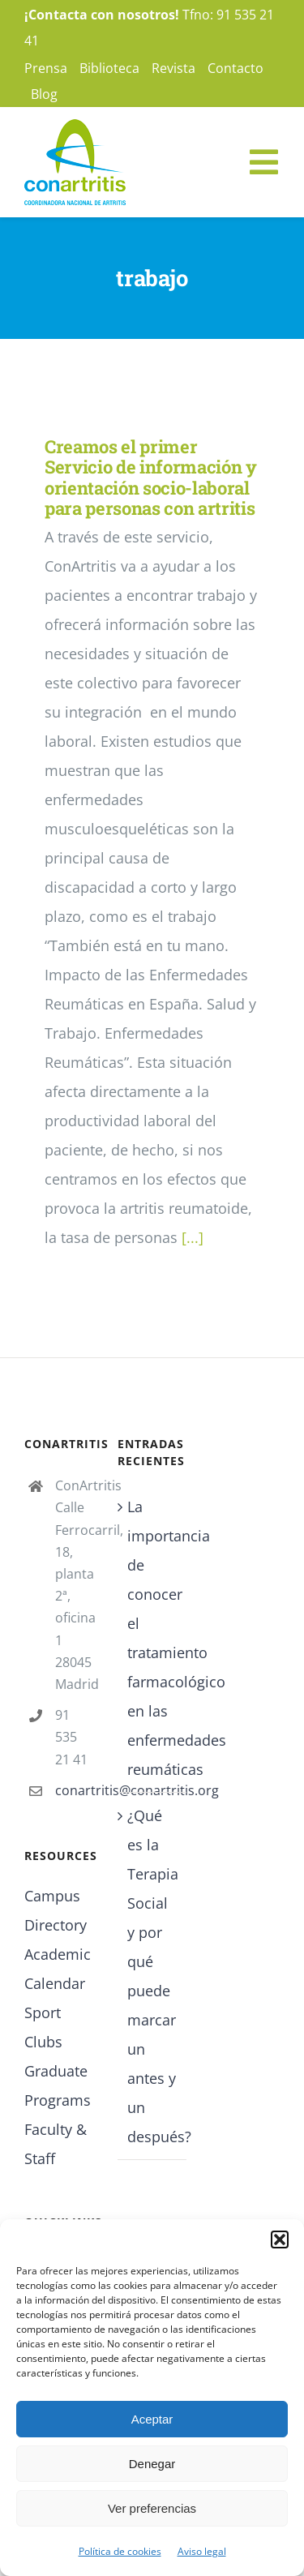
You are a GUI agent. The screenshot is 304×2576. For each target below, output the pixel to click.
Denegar (152, 2464)
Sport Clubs (43, 2027)
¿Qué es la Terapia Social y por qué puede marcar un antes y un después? (152, 1976)
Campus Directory (55, 1910)
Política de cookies (120, 2551)
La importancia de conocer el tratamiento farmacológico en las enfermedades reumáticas (152, 1638)
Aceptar (152, 2419)
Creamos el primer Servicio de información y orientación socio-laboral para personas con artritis (151, 477)
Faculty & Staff (55, 2144)
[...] (192, 1237)
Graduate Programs (57, 2085)
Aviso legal (202, 2551)
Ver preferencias (152, 2508)
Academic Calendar (57, 1968)
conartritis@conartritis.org (74, 1790)
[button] (280, 2239)
